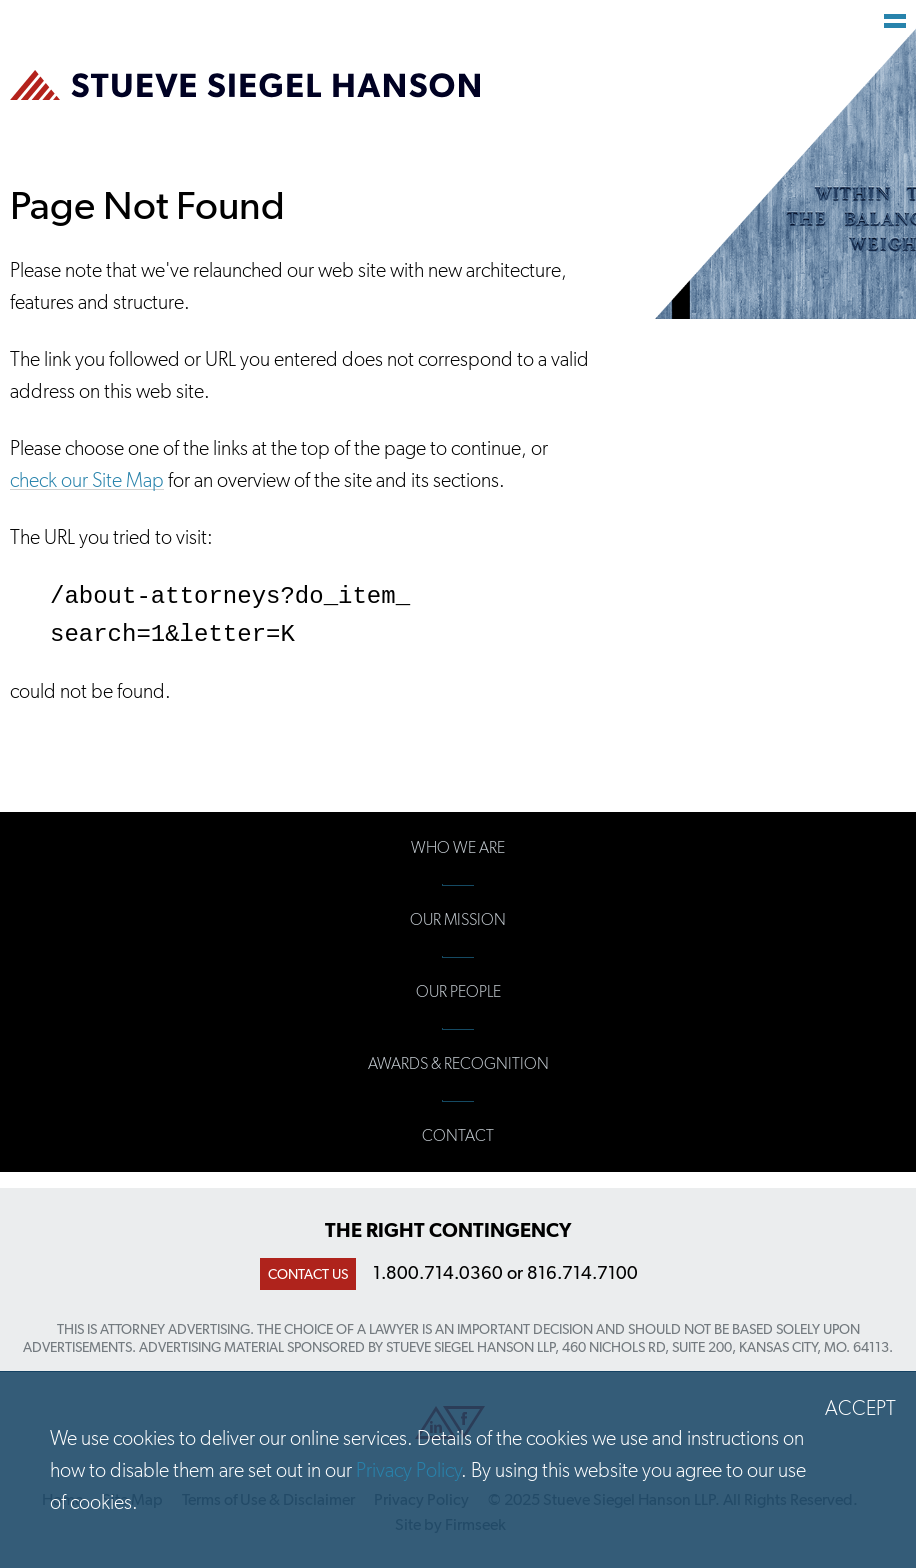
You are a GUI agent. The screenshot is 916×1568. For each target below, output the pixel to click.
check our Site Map (87, 480)
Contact (458, 1135)
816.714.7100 (582, 1272)
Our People (458, 991)
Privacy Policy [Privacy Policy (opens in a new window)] (408, 1470)
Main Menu (895, 21)
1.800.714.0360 (438, 1272)
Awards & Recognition (458, 1063)
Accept (860, 1408)
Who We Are (458, 847)
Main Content (387, 26)
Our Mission (458, 919)
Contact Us (308, 1274)
